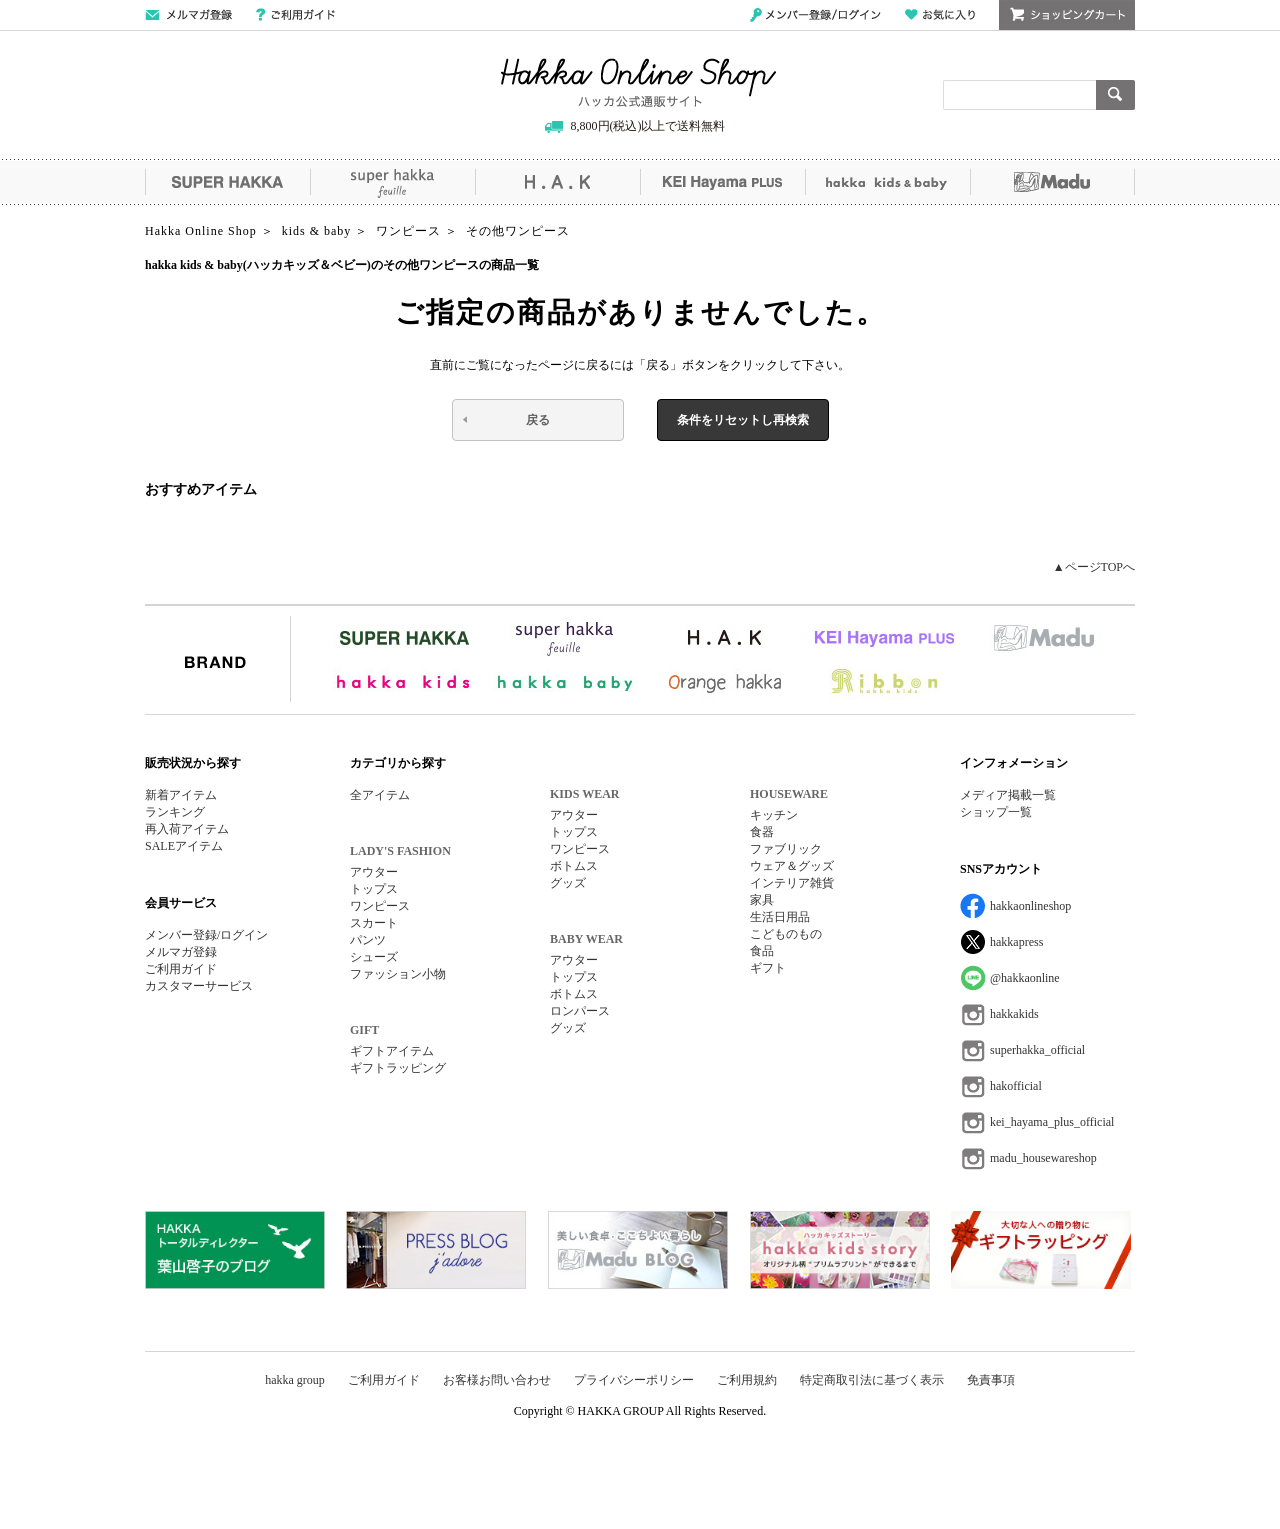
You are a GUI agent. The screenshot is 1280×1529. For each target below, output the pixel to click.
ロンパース (580, 1011)
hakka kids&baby (887, 182)
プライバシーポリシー (634, 1380)
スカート (374, 923)
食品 (762, 951)
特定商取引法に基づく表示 (872, 1380)
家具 (762, 900)
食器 (762, 832)
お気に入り (940, 15)
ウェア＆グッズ (792, 866)
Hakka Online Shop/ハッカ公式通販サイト (638, 83)
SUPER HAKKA (227, 182)
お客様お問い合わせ (497, 1380)
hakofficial (1016, 1086)
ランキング (175, 812)
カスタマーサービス (199, 986)
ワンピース (380, 906)
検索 (1115, 95)
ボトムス (574, 866)
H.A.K (557, 182)
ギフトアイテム (392, 1051)
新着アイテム (181, 795)
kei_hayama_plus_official (1052, 1122)
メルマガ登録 (181, 952)
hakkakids (1014, 1014)
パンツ (368, 940)
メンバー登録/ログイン (815, 15)
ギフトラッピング (398, 1068)
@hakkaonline (1025, 978)
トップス (374, 889)
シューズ (374, 957)
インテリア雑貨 (792, 883)
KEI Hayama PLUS (722, 182)
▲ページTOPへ (1094, 567)
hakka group (295, 1380)
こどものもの (786, 934)
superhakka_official (1037, 1050)
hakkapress (1016, 942)
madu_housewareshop (1043, 1158)
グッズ (568, 883)
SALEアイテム (184, 846)
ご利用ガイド (295, 15)
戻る (538, 420)
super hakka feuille (392, 182)
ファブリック (786, 849)
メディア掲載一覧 (1008, 795)
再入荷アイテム (187, 829)
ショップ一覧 (996, 812)
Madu (1052, 182)
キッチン (774, 815)
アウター (374, 872)
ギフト (768, 968)
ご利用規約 (747, 1380)
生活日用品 (780, 917)
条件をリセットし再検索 (743, 420)
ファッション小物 (398, 974)
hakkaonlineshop (1030, 906)
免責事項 (991, 1380)
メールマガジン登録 (188, 15)
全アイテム (380, 795)
